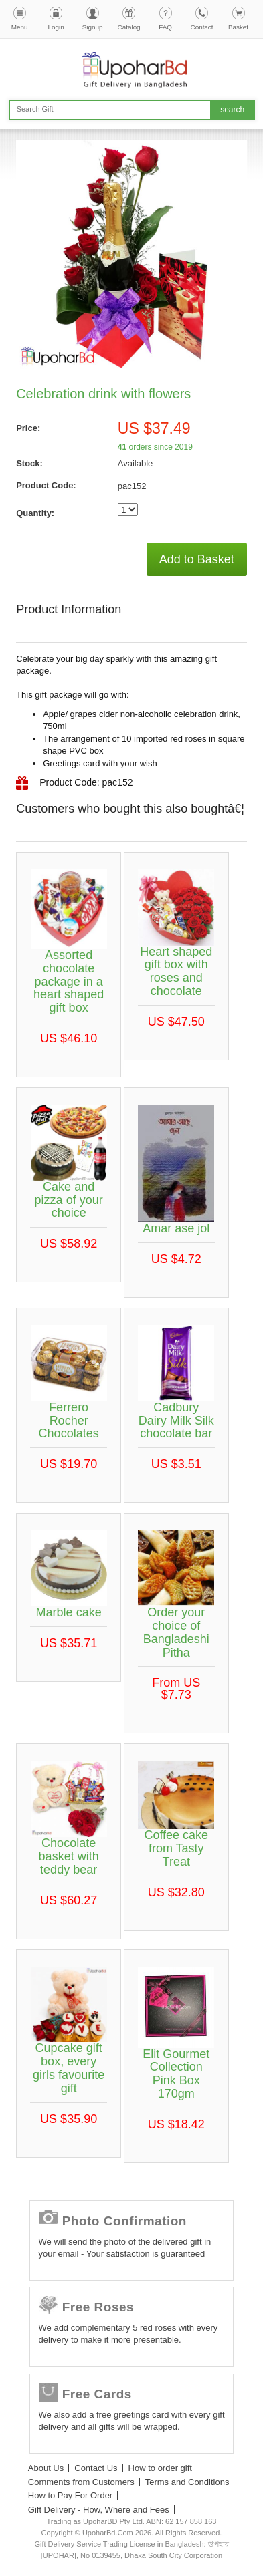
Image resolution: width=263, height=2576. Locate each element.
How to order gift (160, 2468)
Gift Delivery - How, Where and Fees (98, 2510)
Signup (92, 27)
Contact (202, 27)
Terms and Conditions (187, 2482)
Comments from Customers (81, 2482)
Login (56, 27)
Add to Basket (196, 559)
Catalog (129, 27)
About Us (46, 2468)
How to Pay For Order (70, 2495)
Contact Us (95, 2468)
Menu (19, 27)
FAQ (165, 27)
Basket (238, 27)
